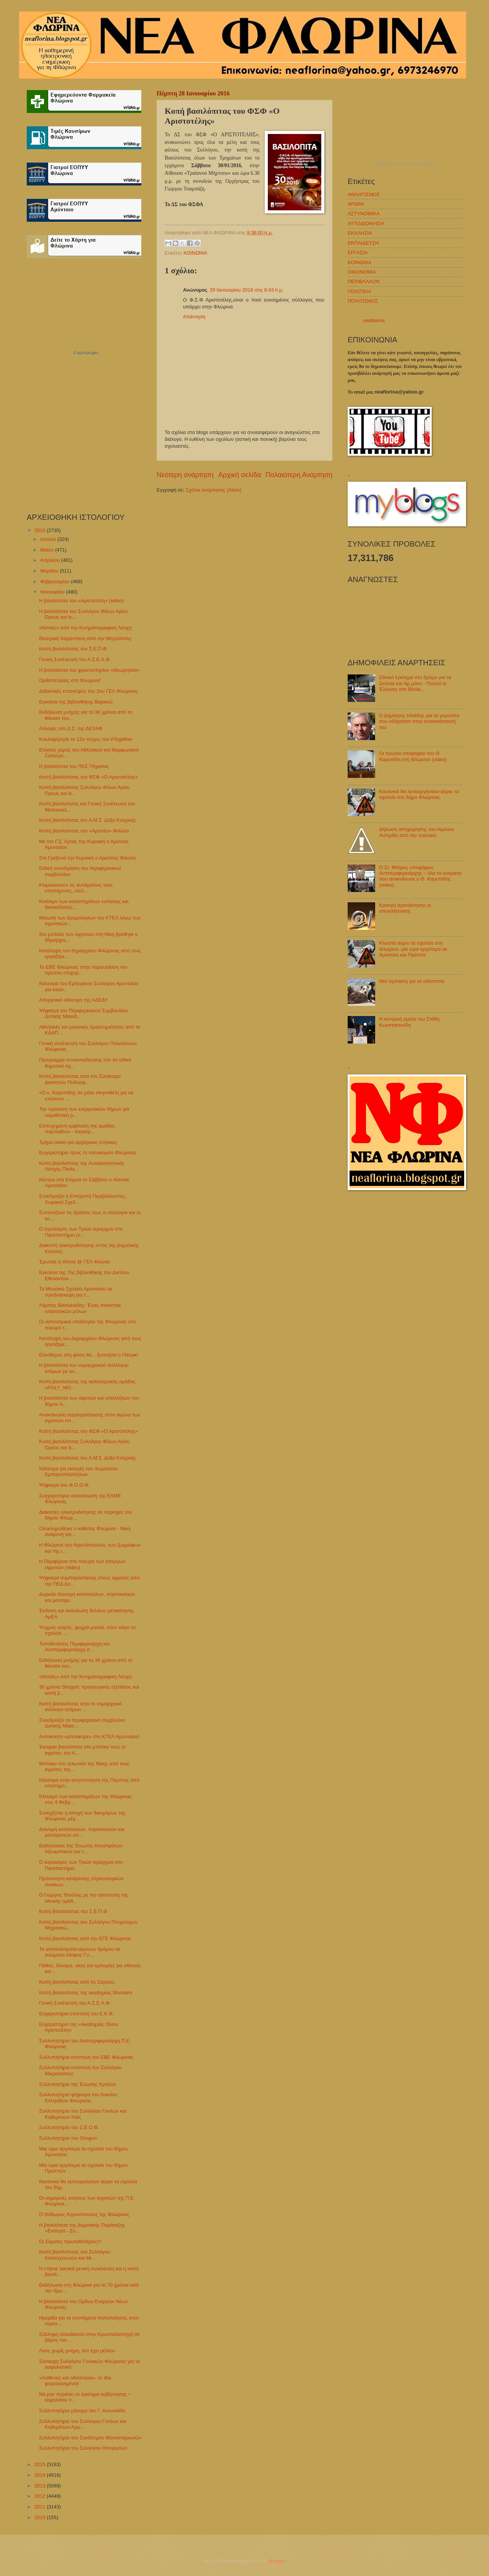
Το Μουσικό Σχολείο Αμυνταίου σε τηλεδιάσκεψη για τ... (75, 1291)
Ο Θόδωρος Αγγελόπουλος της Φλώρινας (84, 2214)
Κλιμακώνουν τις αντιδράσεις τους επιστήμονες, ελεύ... (76, 888)
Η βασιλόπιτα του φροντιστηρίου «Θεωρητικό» (89, 670)
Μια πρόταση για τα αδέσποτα (411, 981)
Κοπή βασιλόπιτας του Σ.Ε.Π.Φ (73, 649)
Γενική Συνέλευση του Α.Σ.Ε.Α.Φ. (75, 659)
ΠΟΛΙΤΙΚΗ (359, 291)
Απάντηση (194, 316)
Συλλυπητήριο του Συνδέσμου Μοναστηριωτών (90, 2438)
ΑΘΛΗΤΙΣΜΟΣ (364, 194)
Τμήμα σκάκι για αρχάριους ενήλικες (78, 1142)
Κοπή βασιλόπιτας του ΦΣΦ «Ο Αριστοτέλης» (88, 777)
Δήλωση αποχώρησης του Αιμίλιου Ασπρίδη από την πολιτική (416, 832)
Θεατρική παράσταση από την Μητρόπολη (85, 638)
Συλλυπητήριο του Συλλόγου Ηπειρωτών (83, 2448)
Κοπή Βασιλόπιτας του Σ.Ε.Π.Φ (73, 1911)
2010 (40, 2517)
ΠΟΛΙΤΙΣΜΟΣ (363, 301)
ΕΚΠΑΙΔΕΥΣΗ (363, 243)
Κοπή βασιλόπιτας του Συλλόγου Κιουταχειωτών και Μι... (74, 2254)
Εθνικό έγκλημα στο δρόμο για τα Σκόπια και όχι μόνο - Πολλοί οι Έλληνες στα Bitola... (415, 683)
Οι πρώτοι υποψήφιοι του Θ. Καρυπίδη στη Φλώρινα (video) (413, 756)
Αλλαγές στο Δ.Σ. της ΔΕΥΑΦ (70, 728)
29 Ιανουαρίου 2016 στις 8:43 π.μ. (246, 290)
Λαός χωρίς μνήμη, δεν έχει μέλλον (77, 2350)
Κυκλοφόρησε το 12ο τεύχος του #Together (86, 739)
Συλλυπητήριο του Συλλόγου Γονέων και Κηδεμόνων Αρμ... (82, 2424)
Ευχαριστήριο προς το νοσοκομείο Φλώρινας (87, 1152)
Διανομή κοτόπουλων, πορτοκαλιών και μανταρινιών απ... (82, 1832)
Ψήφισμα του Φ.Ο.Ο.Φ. (64, 1485)
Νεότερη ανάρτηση (185, 475)
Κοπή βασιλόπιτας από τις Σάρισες (77, 1982)
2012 (40, 2496)
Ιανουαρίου (53, 592)
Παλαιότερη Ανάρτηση (299, 475)
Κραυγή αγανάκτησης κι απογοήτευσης (405, 908)
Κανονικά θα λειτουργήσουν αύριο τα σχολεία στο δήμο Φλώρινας (419, 794)
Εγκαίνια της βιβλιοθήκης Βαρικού (75, 702)
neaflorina (374, 320)
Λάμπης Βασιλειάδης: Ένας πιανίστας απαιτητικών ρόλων (80, 1308)
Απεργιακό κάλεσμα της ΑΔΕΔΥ (73, 1000)
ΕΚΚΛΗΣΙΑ (360, 233)
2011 (40, 2507)
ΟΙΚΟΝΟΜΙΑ (362, 272)
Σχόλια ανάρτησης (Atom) (213, 490)
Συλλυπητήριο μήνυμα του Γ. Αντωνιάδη (82, 2410)
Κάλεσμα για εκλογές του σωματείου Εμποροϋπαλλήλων (78, 1471)
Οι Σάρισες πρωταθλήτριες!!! (70, 2241)
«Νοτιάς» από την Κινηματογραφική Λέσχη (85, 628)
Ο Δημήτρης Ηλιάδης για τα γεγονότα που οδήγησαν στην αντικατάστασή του (419, 721)
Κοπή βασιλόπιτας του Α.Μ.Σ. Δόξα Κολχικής (87, 820)
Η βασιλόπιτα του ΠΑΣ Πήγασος (74, 766)
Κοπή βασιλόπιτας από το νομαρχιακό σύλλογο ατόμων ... (80, 1706)
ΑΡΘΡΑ (356, 204)
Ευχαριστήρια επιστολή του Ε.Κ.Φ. (76, 2013)
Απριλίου (50, 560)
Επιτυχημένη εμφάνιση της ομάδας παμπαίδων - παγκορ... (77, 1128)
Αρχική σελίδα (239, 475)
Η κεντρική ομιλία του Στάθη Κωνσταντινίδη (409, 1021)
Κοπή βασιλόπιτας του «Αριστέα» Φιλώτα (84, 831)
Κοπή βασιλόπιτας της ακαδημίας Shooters (85, 1992)
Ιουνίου (48, 539)
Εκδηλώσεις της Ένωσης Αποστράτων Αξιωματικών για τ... (80, 1848)
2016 (40, 530)
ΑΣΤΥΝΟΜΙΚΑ (364, 213)
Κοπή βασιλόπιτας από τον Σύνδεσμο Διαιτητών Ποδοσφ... (80, 1079)
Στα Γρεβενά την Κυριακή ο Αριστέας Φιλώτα (87, 858)
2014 (40, 2475)
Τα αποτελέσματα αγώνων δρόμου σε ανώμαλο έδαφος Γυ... (79, 1952)
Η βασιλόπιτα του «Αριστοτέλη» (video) (81, 600)
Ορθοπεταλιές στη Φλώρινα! (69, 680)
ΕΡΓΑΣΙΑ (358, 252)
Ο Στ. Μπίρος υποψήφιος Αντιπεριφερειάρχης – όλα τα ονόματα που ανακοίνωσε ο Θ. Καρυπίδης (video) (420, 876)
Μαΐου (47, 550)
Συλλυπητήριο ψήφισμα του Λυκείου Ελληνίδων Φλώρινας (78, 2097)
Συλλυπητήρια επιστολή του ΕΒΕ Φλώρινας (86, 2057)
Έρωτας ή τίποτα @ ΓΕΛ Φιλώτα (74, 1262)
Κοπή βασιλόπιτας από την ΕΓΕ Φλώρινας (85, 1938)
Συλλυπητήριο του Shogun (68, 2138)
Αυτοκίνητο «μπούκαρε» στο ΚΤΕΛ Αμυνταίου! (89, 1736)
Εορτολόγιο (85, 353)
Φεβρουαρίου (55, 581)
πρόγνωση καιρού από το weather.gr (405, 164)
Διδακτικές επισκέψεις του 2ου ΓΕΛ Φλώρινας (88, 691)
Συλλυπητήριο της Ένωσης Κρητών (77, 2084)
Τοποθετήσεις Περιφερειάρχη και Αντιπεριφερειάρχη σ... (74, 1646)
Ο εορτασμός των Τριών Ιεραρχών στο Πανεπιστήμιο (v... (81, 1231)
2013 (40, 2486)
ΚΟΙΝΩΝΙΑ (195, 253)
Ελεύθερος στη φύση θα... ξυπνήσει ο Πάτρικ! (88, 1355)
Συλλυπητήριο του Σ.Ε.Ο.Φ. (69, 2127)
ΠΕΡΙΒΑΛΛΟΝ (363, 281)
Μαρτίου (50, 571)
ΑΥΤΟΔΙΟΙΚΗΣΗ (366, 223)
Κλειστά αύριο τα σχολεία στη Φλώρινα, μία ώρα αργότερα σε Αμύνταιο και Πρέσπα (413, 949)
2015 (40, 2464)
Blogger (276, 2561)
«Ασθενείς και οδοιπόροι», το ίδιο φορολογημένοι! (75, 2380)
